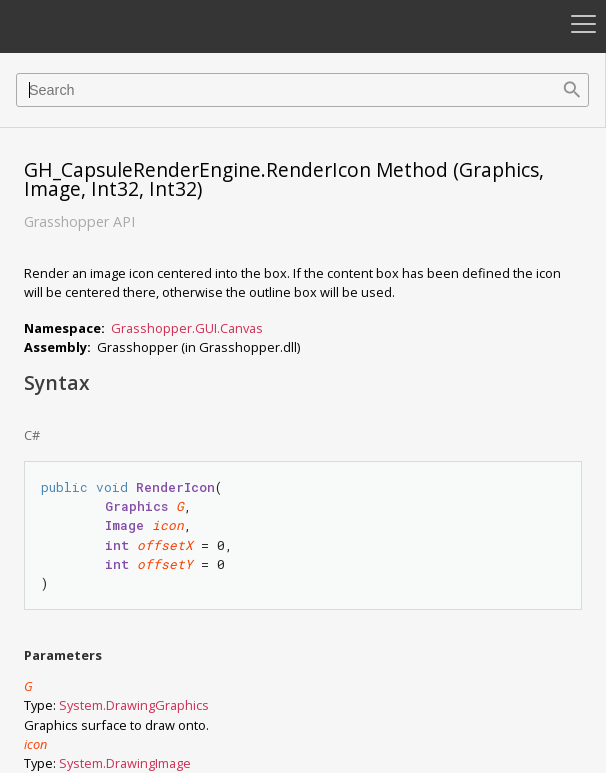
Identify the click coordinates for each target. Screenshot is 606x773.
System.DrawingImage (125, 763)
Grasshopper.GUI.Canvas (187, 328)
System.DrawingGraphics (134, 705)
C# (32, 435)
